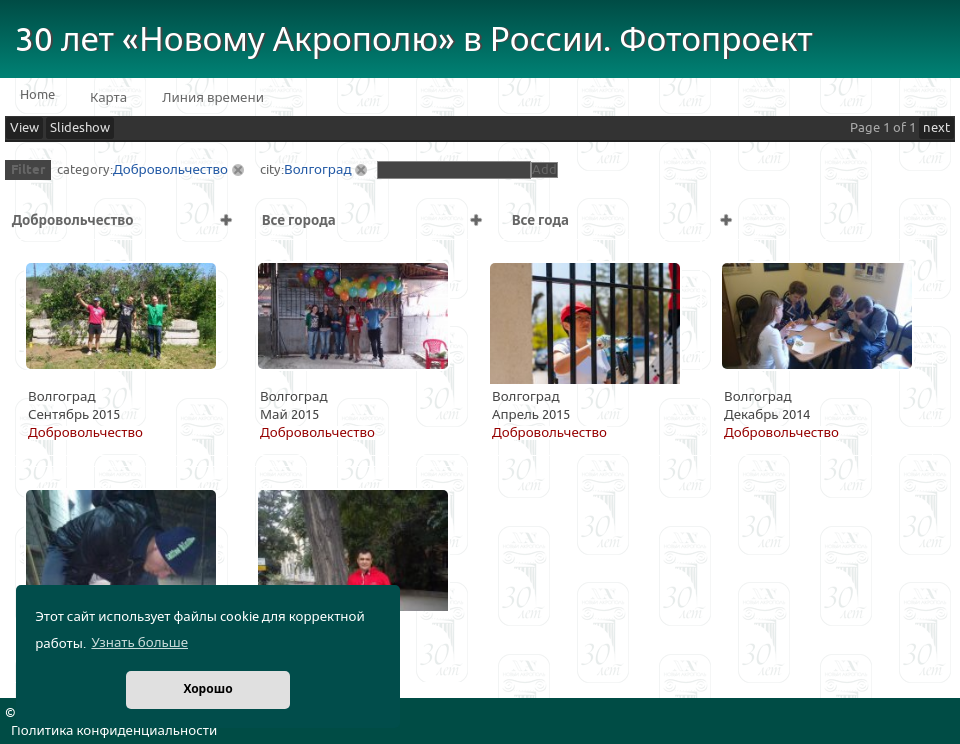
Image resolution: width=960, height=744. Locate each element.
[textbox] (454, 170)
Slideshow (80, 128)
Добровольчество (170, 170)
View (24, 128)
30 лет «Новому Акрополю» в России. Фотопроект (414, 40)
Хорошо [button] (207, 689)
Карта (108, 98)
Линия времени (213, 98)
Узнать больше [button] (139, 643)
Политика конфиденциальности (114, 731)
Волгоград (317, 170)
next (936, 128)
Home (37, 95)
